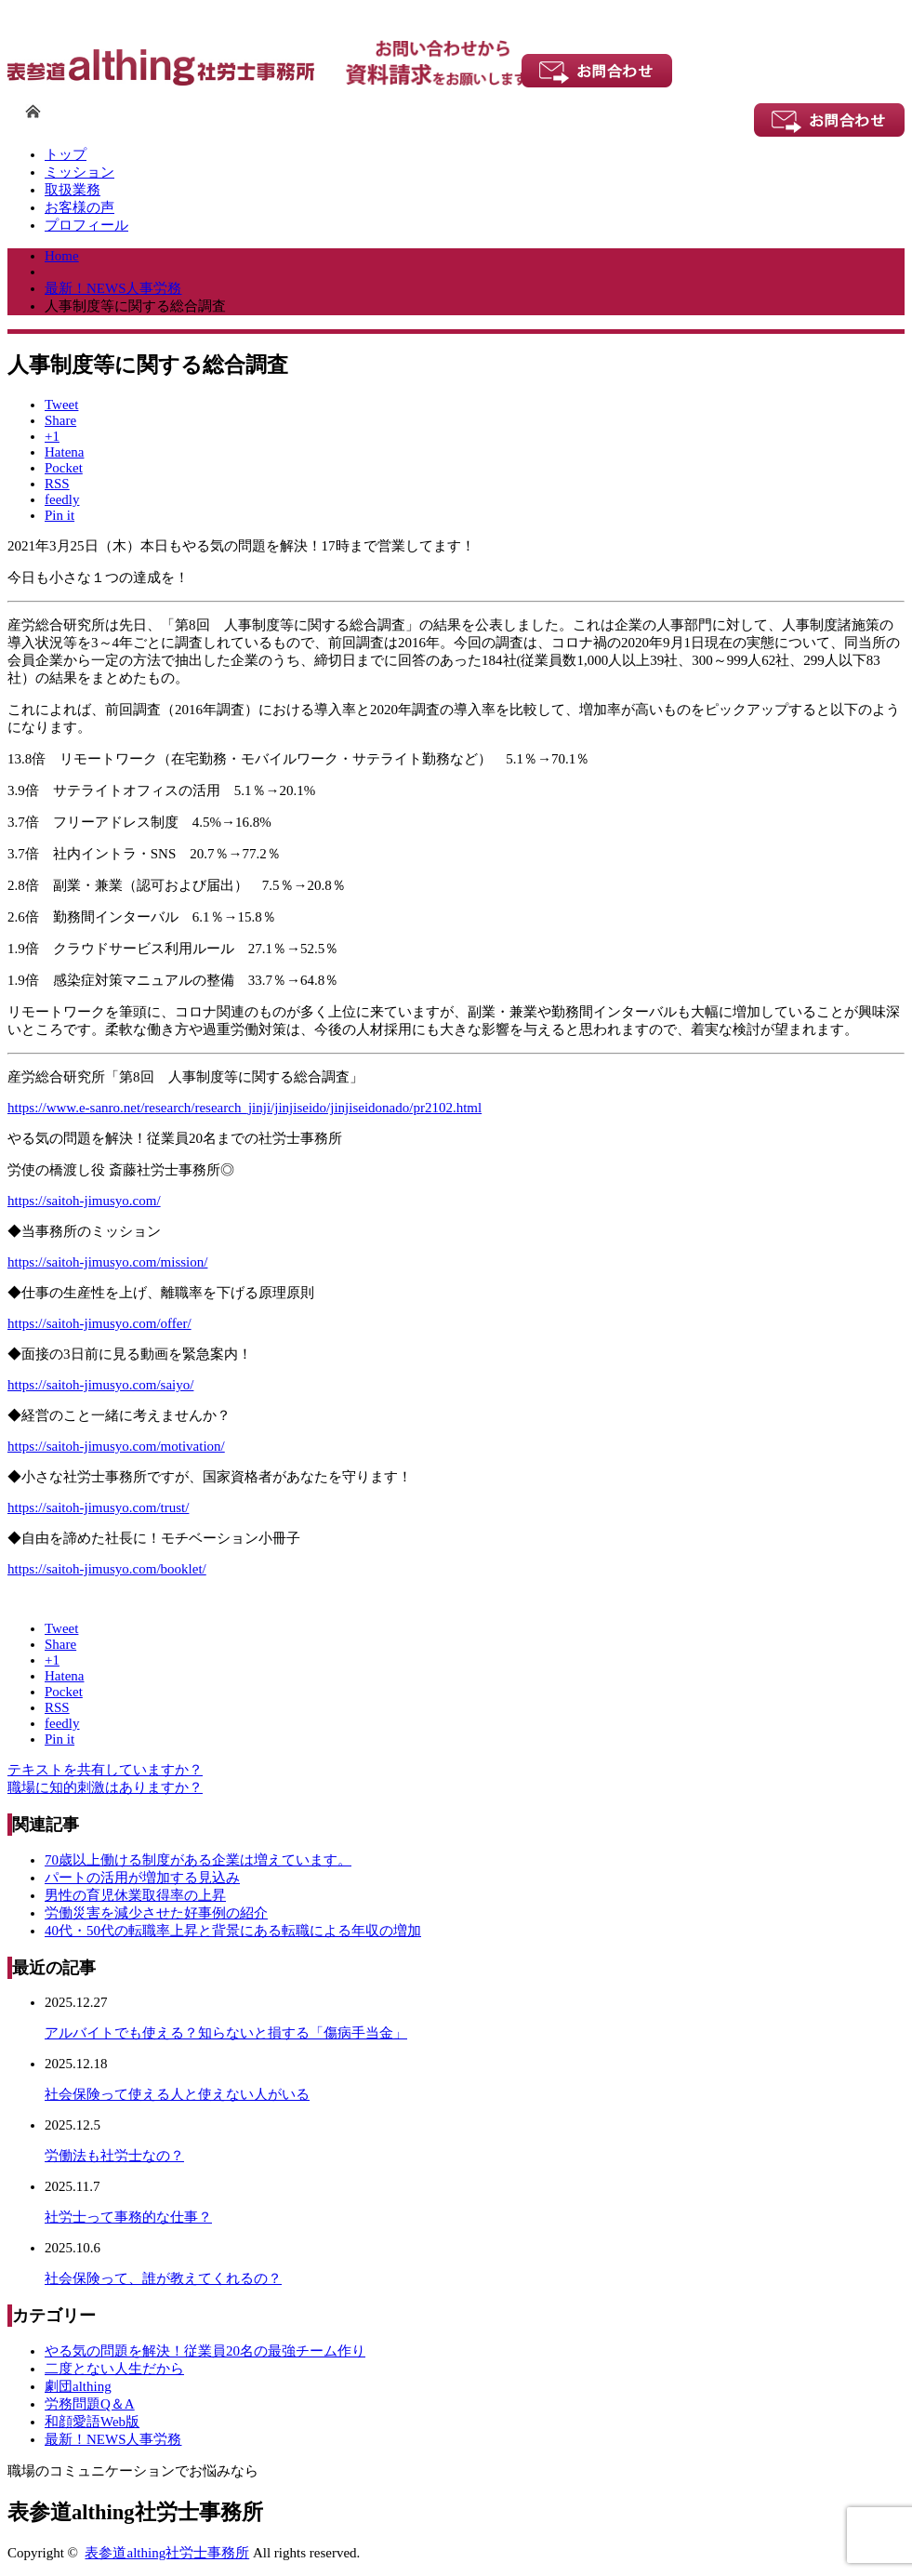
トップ (65, 154)
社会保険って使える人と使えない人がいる (177, 2094)
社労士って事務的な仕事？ (128, 2217)
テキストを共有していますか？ (105, 1769)
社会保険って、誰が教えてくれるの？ (163, 2278)
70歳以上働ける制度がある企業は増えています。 (198, 1859)
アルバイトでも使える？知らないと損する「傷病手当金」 (226, 2032)
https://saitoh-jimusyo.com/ (84, 1200)
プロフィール (86, 225)
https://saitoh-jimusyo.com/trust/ (98, 1507)
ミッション (79, 172)
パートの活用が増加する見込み (142, 1877)
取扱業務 (72, 189)
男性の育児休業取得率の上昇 (135, 1895)
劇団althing (78, 2386)
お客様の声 (79, 207)
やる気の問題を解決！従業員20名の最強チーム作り (205, 2351)
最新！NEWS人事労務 (113, 2439)
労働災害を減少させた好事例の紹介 (156, 1912)
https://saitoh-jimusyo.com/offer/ (99, 1323)
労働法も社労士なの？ (114, 2155)
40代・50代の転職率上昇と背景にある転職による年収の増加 (233, 1930)
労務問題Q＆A (90, 2404)
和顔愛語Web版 (92, 2421)
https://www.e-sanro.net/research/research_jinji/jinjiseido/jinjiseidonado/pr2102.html (244, 1107)
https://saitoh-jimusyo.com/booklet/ (106, 1568)
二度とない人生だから (114, 2368)
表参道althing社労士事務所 (167, 2552)
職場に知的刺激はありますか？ (105, 1787)
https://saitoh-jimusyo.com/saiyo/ (100, 1384)
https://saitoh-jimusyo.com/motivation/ (116, 1446)
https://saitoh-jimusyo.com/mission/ (107, 1262)
